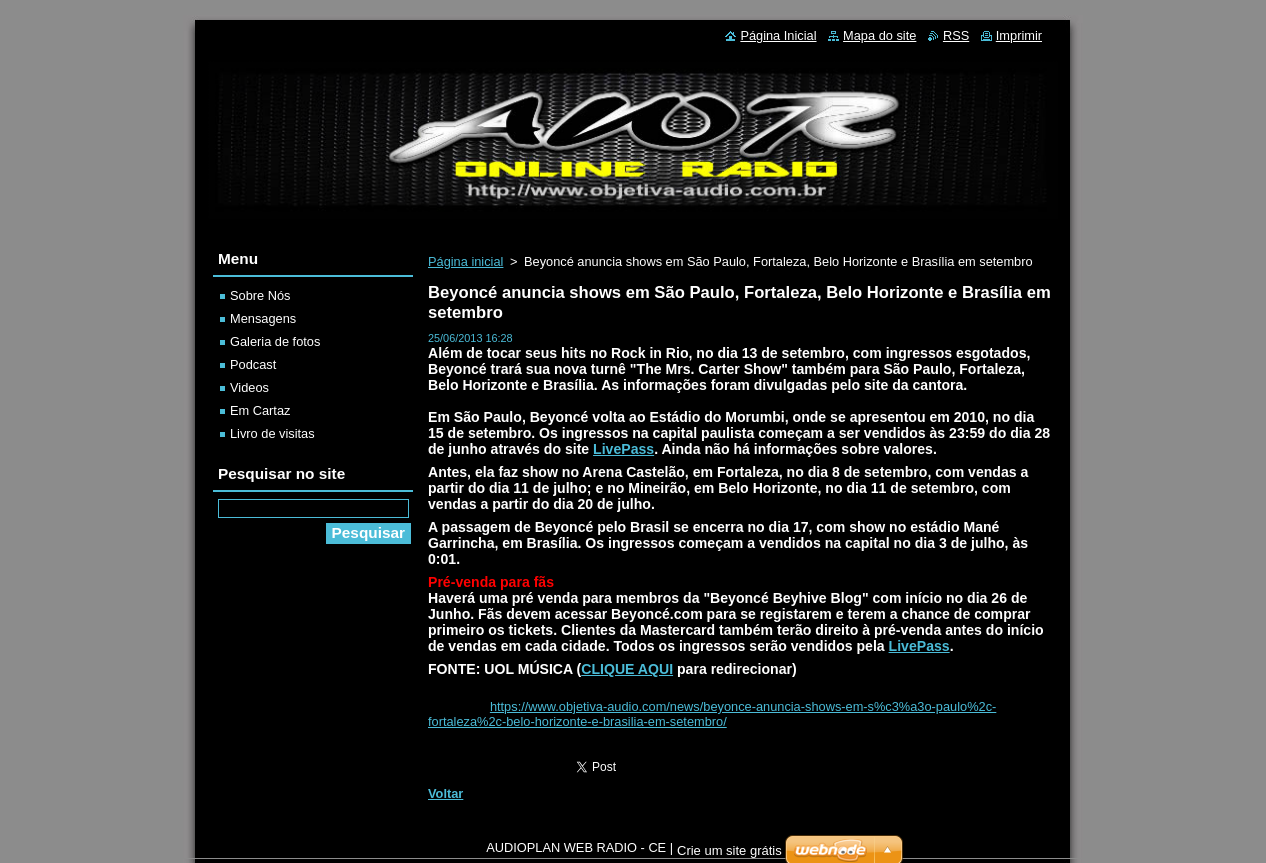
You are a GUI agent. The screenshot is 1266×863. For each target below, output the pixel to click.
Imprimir (1019, 35)
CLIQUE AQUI (627, 669)
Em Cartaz (260, 410)
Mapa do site (879, 35)
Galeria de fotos (275, 341)
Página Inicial (778, 35)
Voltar (445, 793)
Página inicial (465, 261)
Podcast (253, 364)
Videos (249, 387)
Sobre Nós (260, 295)
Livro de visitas (272, 433)
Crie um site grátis (729, 855)
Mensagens (263, 318)
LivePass (623, 449)
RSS (956, 35)
